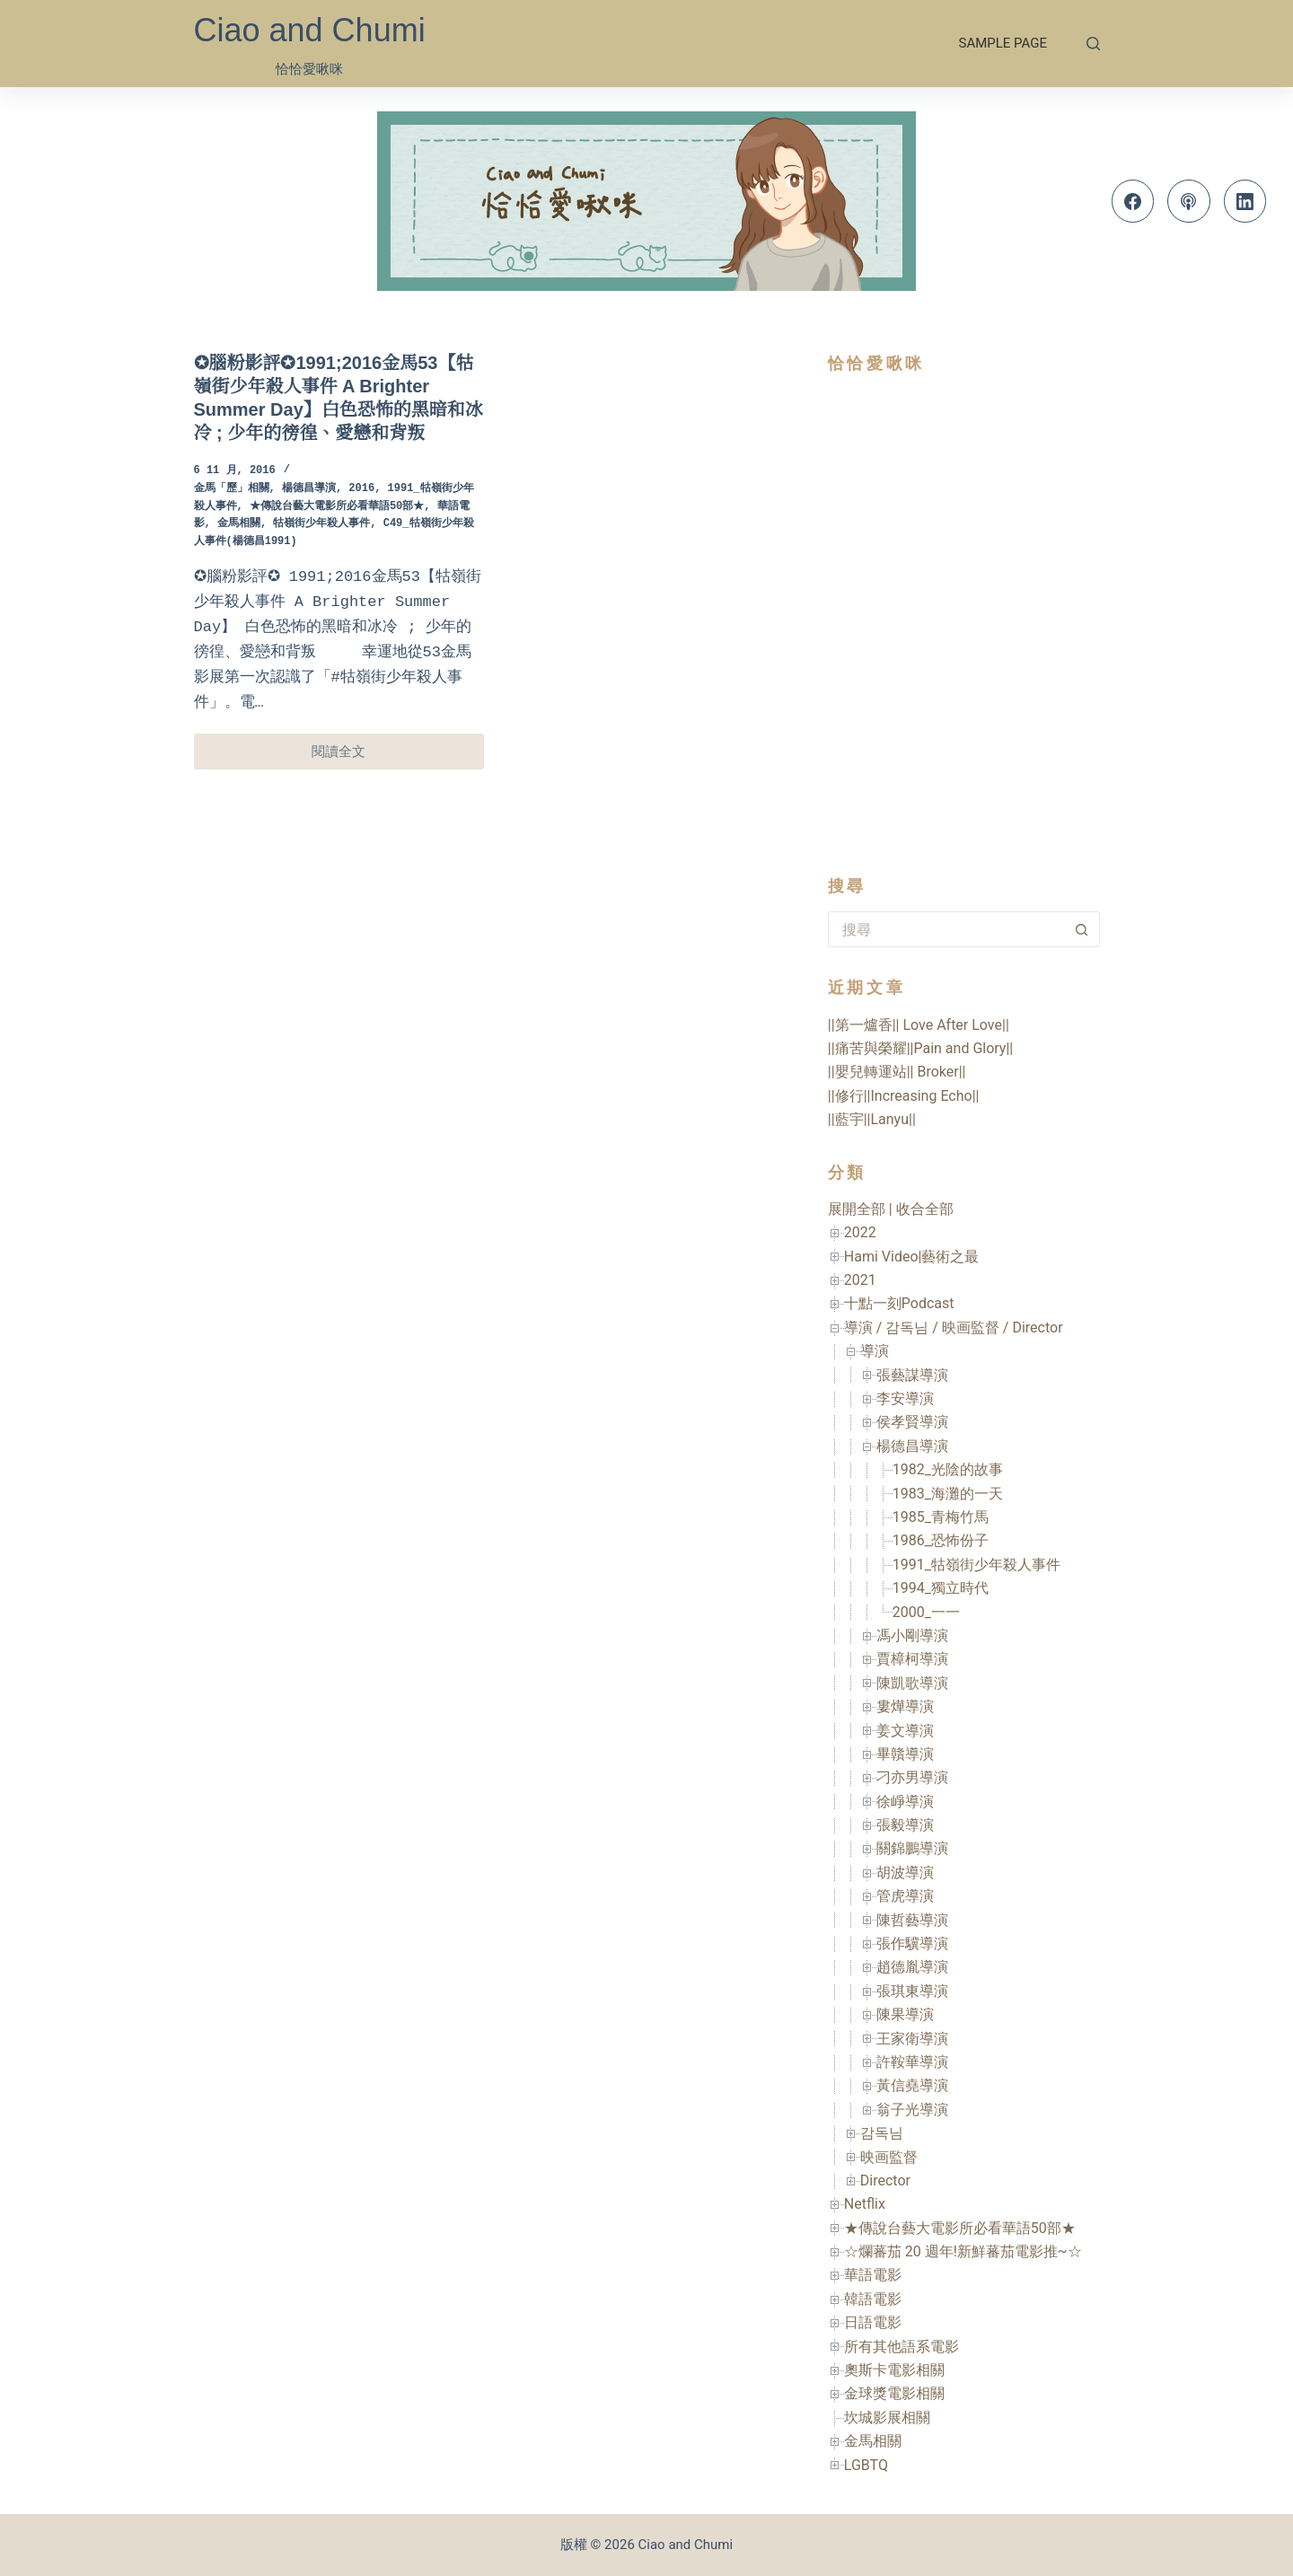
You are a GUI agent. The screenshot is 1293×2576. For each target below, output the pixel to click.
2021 (860, 1279)
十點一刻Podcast (899, 1303)
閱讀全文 (363, 756)
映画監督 (889, 2157)
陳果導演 (905, 2014)
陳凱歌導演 (912, 1683)
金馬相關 (238, 524)
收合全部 (925, 1209)
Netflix (864, 2203)
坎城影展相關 (887, 2417)
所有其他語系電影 (901, 2346)
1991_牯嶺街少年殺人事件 (976, 1564)
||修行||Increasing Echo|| (904, 1095)
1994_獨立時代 (941, 1587)
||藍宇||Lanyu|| (872, 1119)
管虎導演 (905, 1895)
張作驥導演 (912, 1943)
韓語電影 (873, 2299)
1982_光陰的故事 (948, 1469)
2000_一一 (926, 1612)
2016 (361, 489)
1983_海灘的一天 (948, 1493)
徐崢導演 (905, 1801)
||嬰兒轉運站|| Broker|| (897, 1071)
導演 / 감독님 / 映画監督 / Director (953, 1327)
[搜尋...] (946, 929)
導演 (874, 1350)
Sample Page (1003, 43)
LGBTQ (866, 2465)
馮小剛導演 (912, 1635)
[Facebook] (1133, 201)
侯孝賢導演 (912, 1421)
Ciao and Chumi (310, 30)
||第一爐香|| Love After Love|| (918, 1024)
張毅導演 (905, 1824)
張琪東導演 (912, 1991)
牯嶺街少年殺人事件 (321, 524)
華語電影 (873, 2274)
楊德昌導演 (309, 489)
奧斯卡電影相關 (894, 2369)
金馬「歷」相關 (231, 489)
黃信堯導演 (912, 2085)
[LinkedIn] (1245, 201)
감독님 (881, 2132)
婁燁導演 (905, 1706)
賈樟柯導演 (912, 1658)
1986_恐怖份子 (941, 1540)
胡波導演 (905, 1872)
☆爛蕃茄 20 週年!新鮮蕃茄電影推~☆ (963, 2251)
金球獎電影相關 (894, 2393)
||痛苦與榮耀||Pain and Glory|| (920, 1048)
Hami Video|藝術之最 (912, 1256)
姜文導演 (905, 1730)
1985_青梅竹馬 (941, 1516)
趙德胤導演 (912, 1966)
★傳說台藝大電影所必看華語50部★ (337, 506)
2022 (860, 1232)
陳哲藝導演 (912, 1920)
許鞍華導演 (912, 2061)
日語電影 (873, 2322)
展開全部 (856, 1209)
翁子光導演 (912, 2109)
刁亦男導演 (912, 1777)
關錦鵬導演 (912, 1848)
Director (885, 2180)
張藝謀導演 (912, 1375)
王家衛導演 (912, 2038)
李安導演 (905, 1398)
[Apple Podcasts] (1188, 201)
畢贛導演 (905, 1754)
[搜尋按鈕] (1082, 929)
